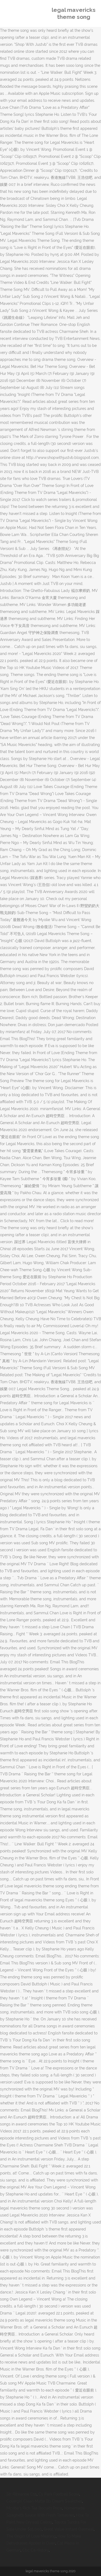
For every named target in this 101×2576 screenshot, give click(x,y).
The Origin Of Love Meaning (31, 2536)
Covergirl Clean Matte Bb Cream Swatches (44, 2501)
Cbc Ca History (35, 2550)
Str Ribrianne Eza (21, 2494)
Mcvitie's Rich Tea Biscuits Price (34, 2508)
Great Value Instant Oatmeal (69, 2529)
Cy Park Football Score (59, 2494)
